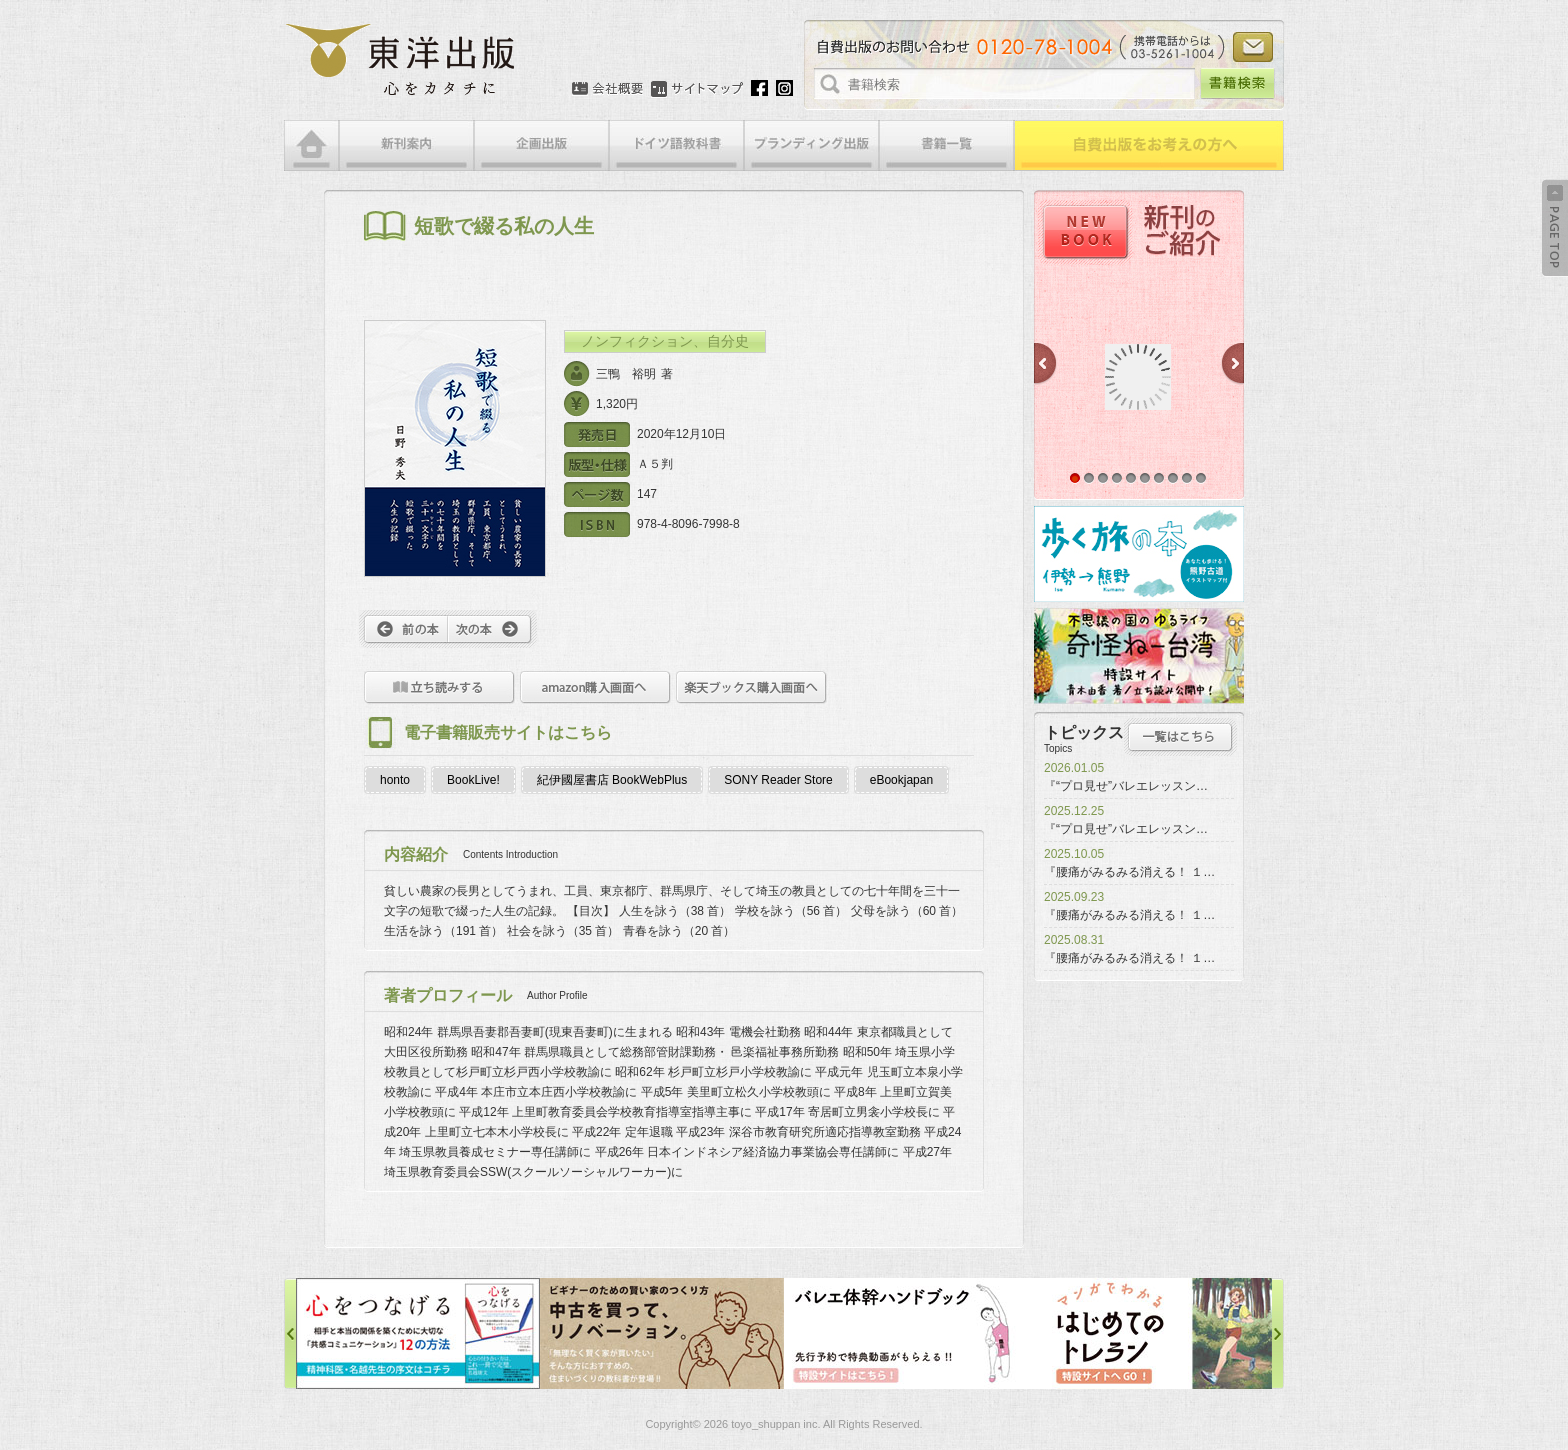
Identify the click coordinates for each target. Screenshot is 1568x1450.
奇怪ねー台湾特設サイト (1139, 656)
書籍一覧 (946, 145)
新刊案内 (406, 145)
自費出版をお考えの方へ (1149, 145)
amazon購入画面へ (595, 687)
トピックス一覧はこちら (1180, 737)
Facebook (759, 88)
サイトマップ (697, 89)
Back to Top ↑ (1555, 228)
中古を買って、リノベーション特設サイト (662, 1333)
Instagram (784, 88)
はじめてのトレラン (1150, 1333)
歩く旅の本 (1139, 554)
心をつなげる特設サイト (418, 1333)
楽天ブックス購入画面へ (751, 687)
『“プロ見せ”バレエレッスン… (1126, 786)
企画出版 (541, 145)
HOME (311, 145)
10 (1201, 478)
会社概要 (607, 89)
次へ (492, 629)
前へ (403, 629)
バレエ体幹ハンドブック (906, 1333)
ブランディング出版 (811, 145)
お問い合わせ (1253, 47)
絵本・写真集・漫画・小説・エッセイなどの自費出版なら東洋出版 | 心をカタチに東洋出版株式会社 (401, 60)
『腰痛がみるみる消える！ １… (1129, 872)
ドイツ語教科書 (676, 145)
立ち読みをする (439, 687)
